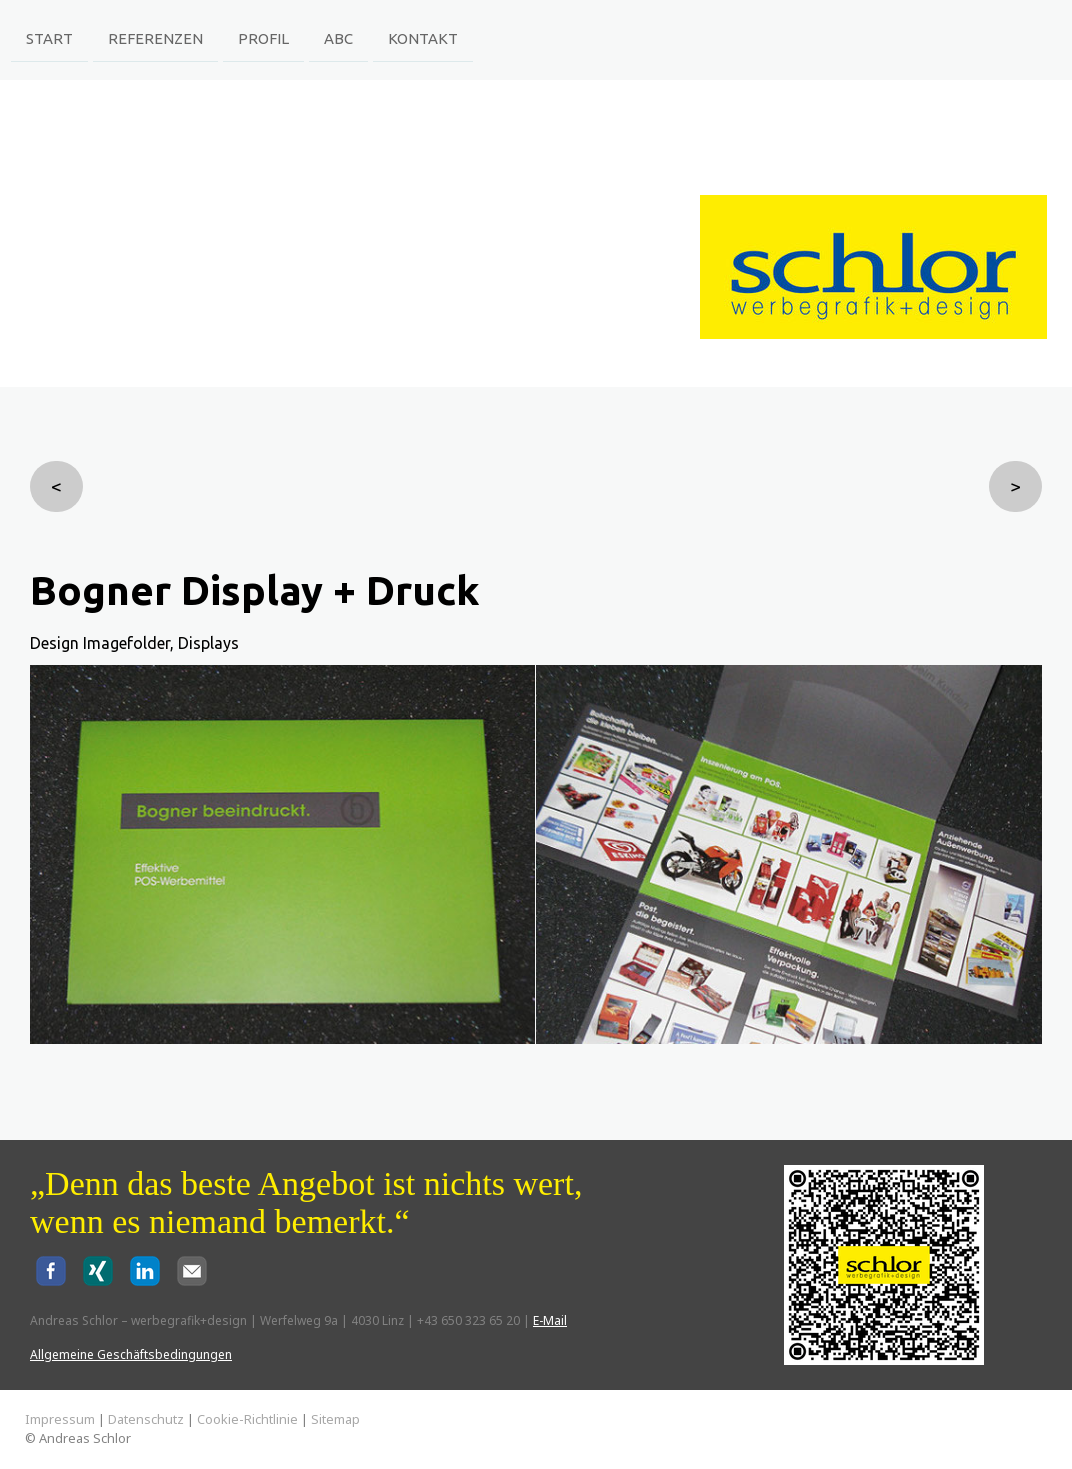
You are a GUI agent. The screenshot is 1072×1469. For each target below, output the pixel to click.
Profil (263, 37)
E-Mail (550, 1320)
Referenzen (155, 37)
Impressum (60, 1419)
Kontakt (423, 37)
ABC (338, 37)
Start (49, 37)
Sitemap (335, 1419)
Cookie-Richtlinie (247, 1419)
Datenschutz (146, 1419)
